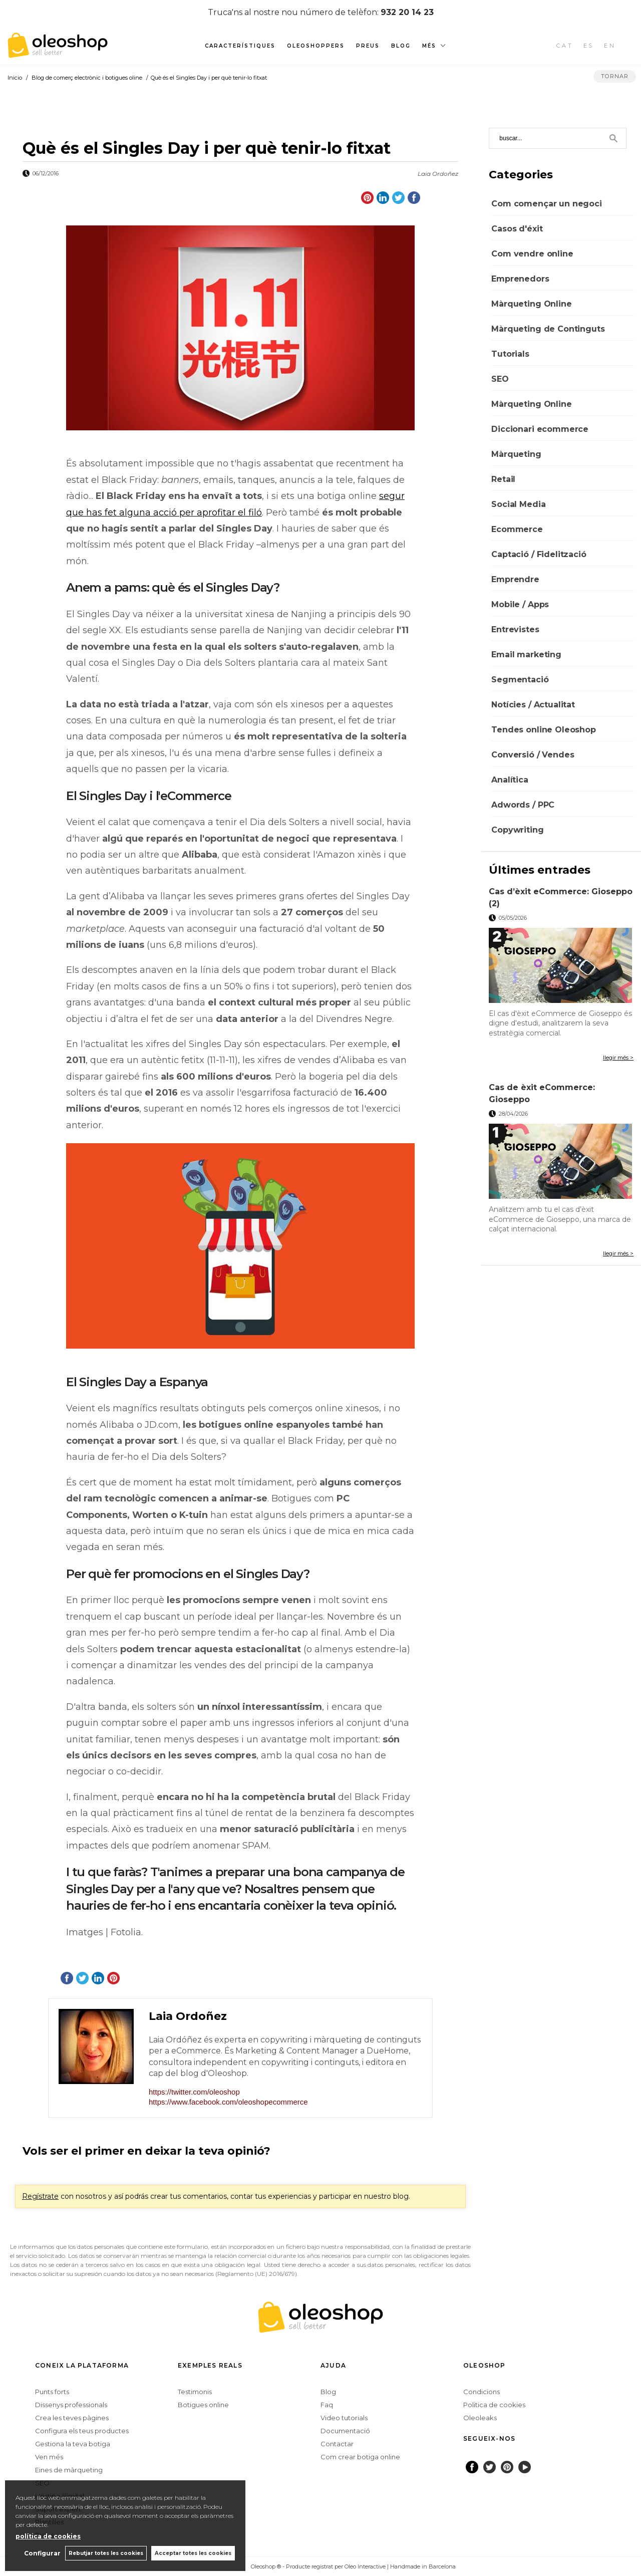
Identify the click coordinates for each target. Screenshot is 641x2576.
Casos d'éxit (516, 228)
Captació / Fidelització (538, 554)
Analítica (509, 780)
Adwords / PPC (522, 805)
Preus (368, 46)
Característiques (240, 46)
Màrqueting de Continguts (547, 329)
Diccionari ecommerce (539, 429)
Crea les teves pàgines (72, 2418)
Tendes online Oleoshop (543, 729)
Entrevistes (515, 629)
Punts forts (52, 2392)
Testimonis (195, 2392)
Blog (401, 46)
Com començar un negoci (546, 203)
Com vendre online (532, 254)
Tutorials (510, 354)
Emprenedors (520, 279)
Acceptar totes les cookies (193, 2553)
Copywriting (517, 830)
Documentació (345, 2431)
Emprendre (515, 579)
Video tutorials (344, 2418)
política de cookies (48, 2536)
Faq (326, 2405)
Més (429, 46)
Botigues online (203, 2405)
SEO (500, 379)
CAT (564, 45)
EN (610, 45)
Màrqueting (516, 454)
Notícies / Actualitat (533, 704)
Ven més (49, 2457)
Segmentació (519, 679)
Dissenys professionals (71, 2405)
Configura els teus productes (82, 2431)
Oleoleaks (480, 2418)
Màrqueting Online (531, 304)
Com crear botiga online (360, 2457)
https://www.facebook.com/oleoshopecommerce (228, 2102)
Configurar (41, 2553)
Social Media (518, 504)
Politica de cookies (494, 2405)
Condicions (481, 2392)
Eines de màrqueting (69, 2470)
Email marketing (526, 654)
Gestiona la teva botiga (72, 2444)
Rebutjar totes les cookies (105, 2553)
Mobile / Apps (520, 604)
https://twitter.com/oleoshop (194, 2092)
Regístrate (40, 2196)
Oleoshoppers (316, 46)
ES (588, 45)
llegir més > (618, 1057)
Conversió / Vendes (532, 754)
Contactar (337, 2444)
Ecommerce (517, 529)
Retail (503, 479)
